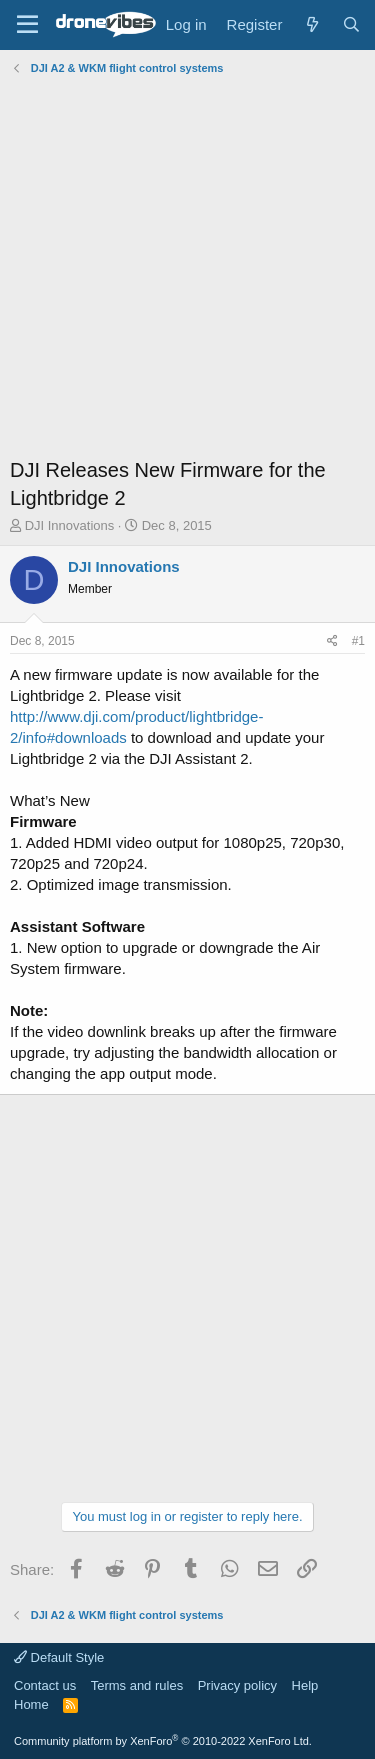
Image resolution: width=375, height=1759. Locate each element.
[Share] (332, 641)
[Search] (351, 24)
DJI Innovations (70, 525)
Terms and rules (137, 1685)
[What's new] (311, 24)
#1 (358, 641)
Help (305, 1685)
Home (31, 1704)
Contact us (45, 1685)
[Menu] (27, 25)
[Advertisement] (187, 268)
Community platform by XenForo (163, 1741)
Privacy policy (237, 1685)
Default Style (59, 1657)
